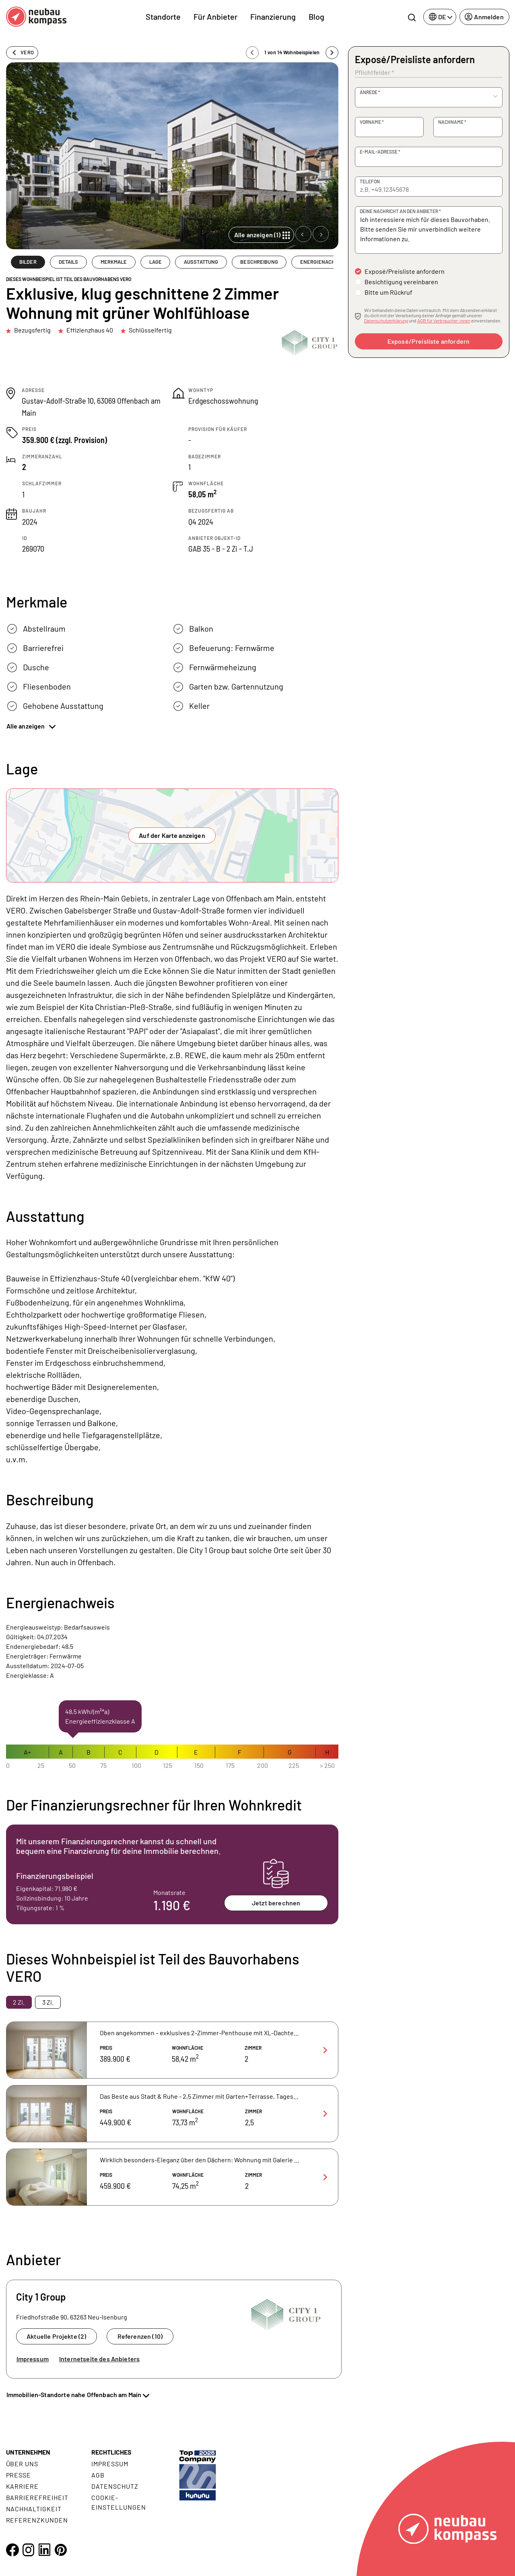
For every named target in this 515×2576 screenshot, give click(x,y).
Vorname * (372, 122)
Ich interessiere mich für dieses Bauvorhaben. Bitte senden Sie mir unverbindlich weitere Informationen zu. (429, 230)
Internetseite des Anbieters (99, 2359)
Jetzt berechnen (276, 1903)
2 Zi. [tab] (19, 2002)
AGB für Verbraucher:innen (443, 320)
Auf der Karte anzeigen (172, 835)
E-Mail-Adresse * (380, 151)
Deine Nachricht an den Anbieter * (400, 211)
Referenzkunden (37, 2520)
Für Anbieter (215, 16)
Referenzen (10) (140, 2336)
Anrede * (370, 92)
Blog (316, 16)
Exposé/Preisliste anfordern (405, 271)
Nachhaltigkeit (34, 2508)
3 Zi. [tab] (48, 2002)
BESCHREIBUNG (259, 262)
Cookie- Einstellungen (118, 2502)
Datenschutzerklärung (386, 320)
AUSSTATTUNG (201, 262)
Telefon (370, 181)
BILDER (28, 262)
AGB (98, 2475)
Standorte (163, 16)
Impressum (32, 2359)
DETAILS (68, 262)
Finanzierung (273, 16)
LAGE (155, 262)
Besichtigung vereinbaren (401, 281)
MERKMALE (114, 262)
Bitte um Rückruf (388, 292)
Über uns (22, 2463)
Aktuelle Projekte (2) (56, 2336)
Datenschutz (114, 2486)
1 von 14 (291, 52)
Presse (18, 2475)
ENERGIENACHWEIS (323, 262)
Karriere (22, 2486)
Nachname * (452, 122)
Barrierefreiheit (37, 2497)
